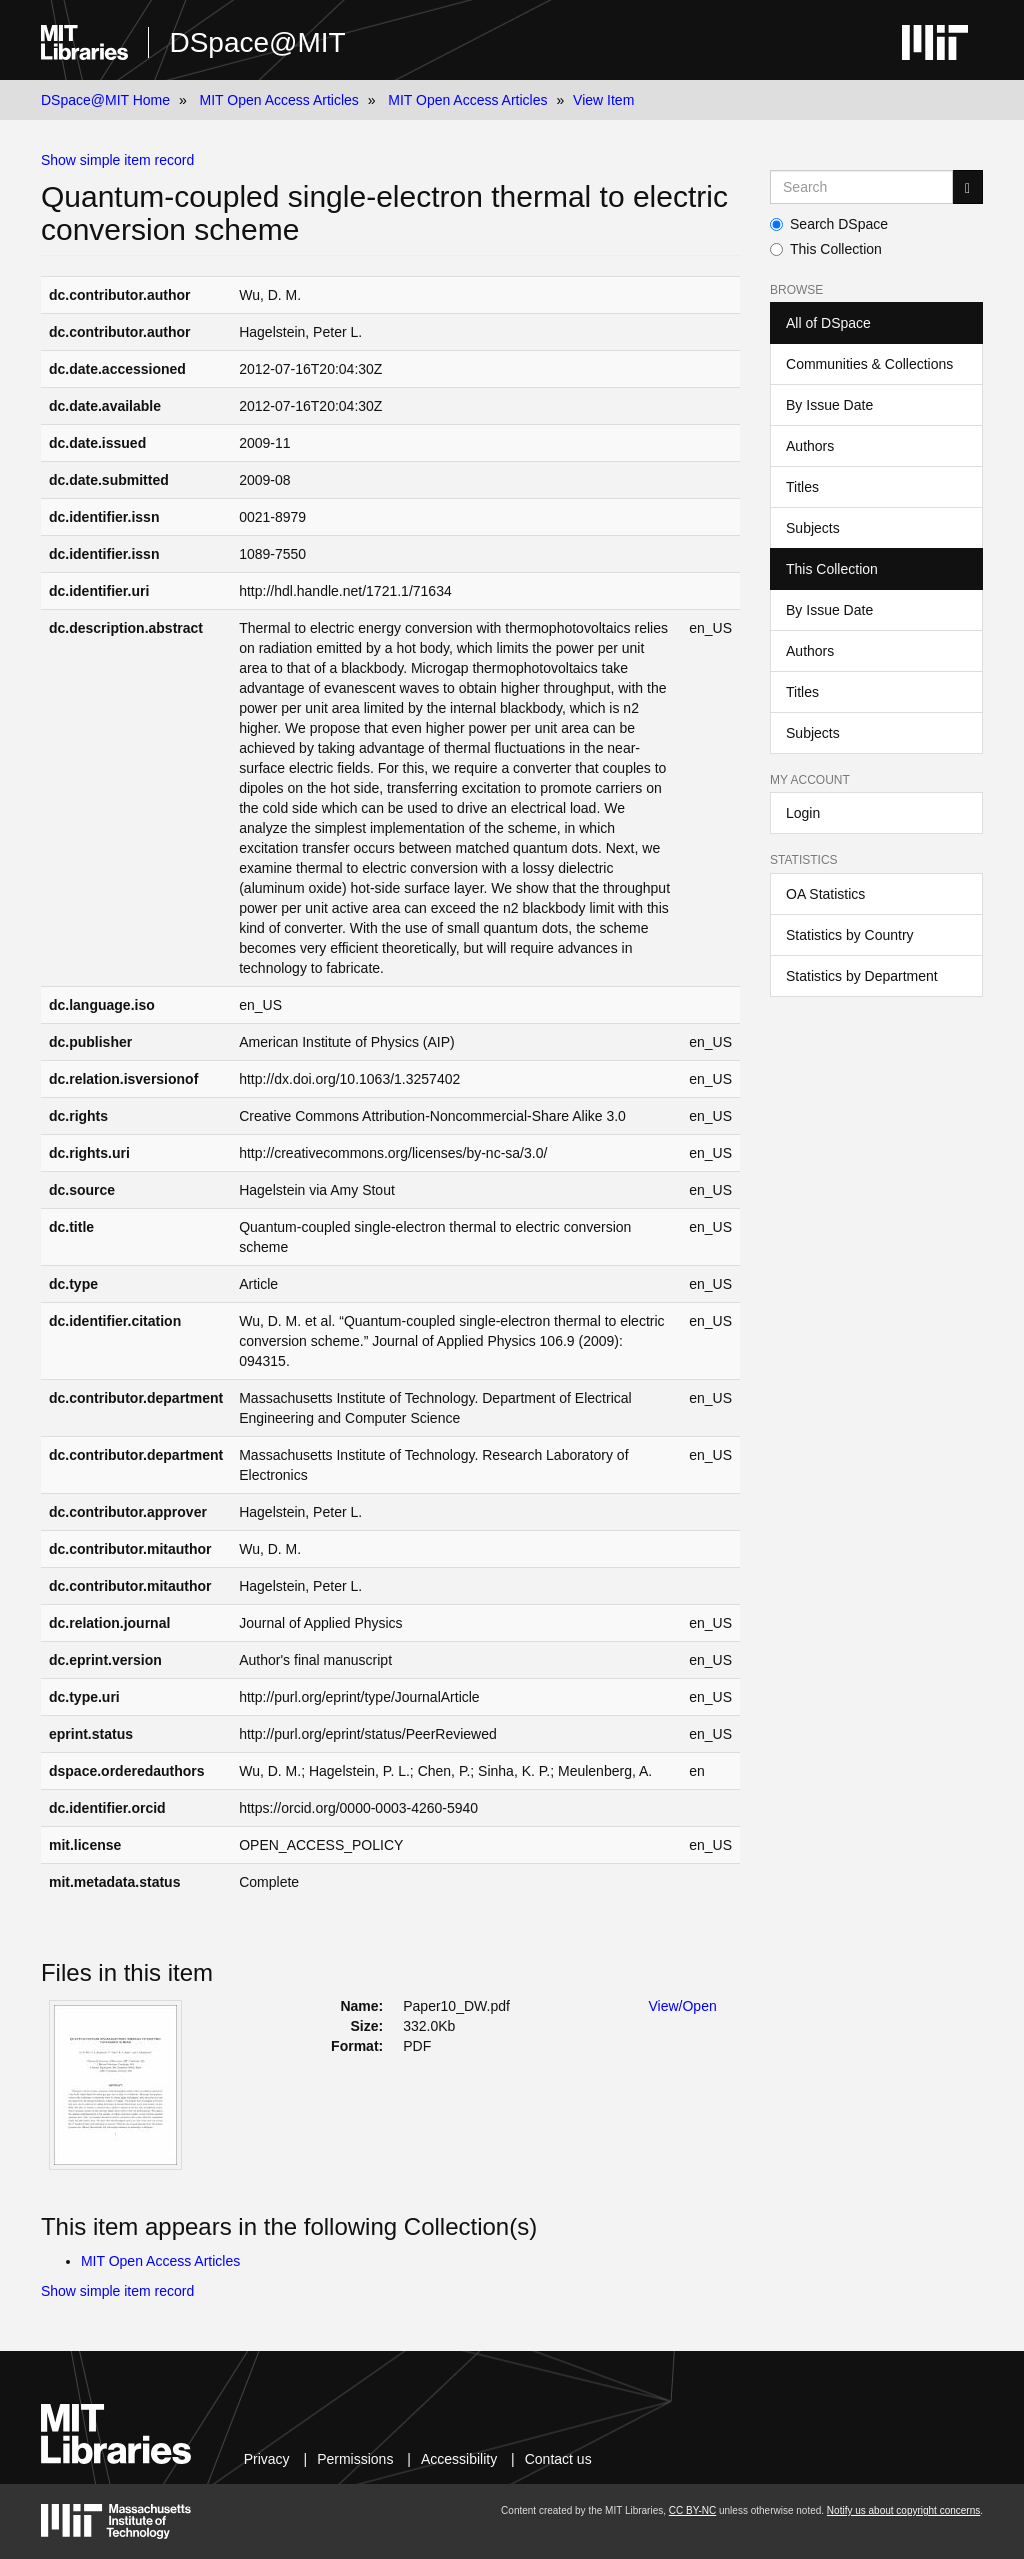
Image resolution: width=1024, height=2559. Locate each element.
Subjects (813, 528)
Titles (802, 487)
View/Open (683, 2006)
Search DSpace (829, 224)
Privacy (267, 2459)
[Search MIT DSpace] (861, 187)
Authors (810, 446)
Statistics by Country (850, 935)
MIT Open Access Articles (279, 100)
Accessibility (459, 2459)
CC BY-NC (692, 2510)
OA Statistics (825, 894)
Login (803, 813)
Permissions (355, 2459)
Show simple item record (117, 160)
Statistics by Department (862, 976)
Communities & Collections (869, 364)
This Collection (826, 249)
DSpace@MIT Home (105, 100)
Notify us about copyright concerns (903, 2510)
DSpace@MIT (257, 42)
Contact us (558, 2459)
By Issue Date (829, 405)
